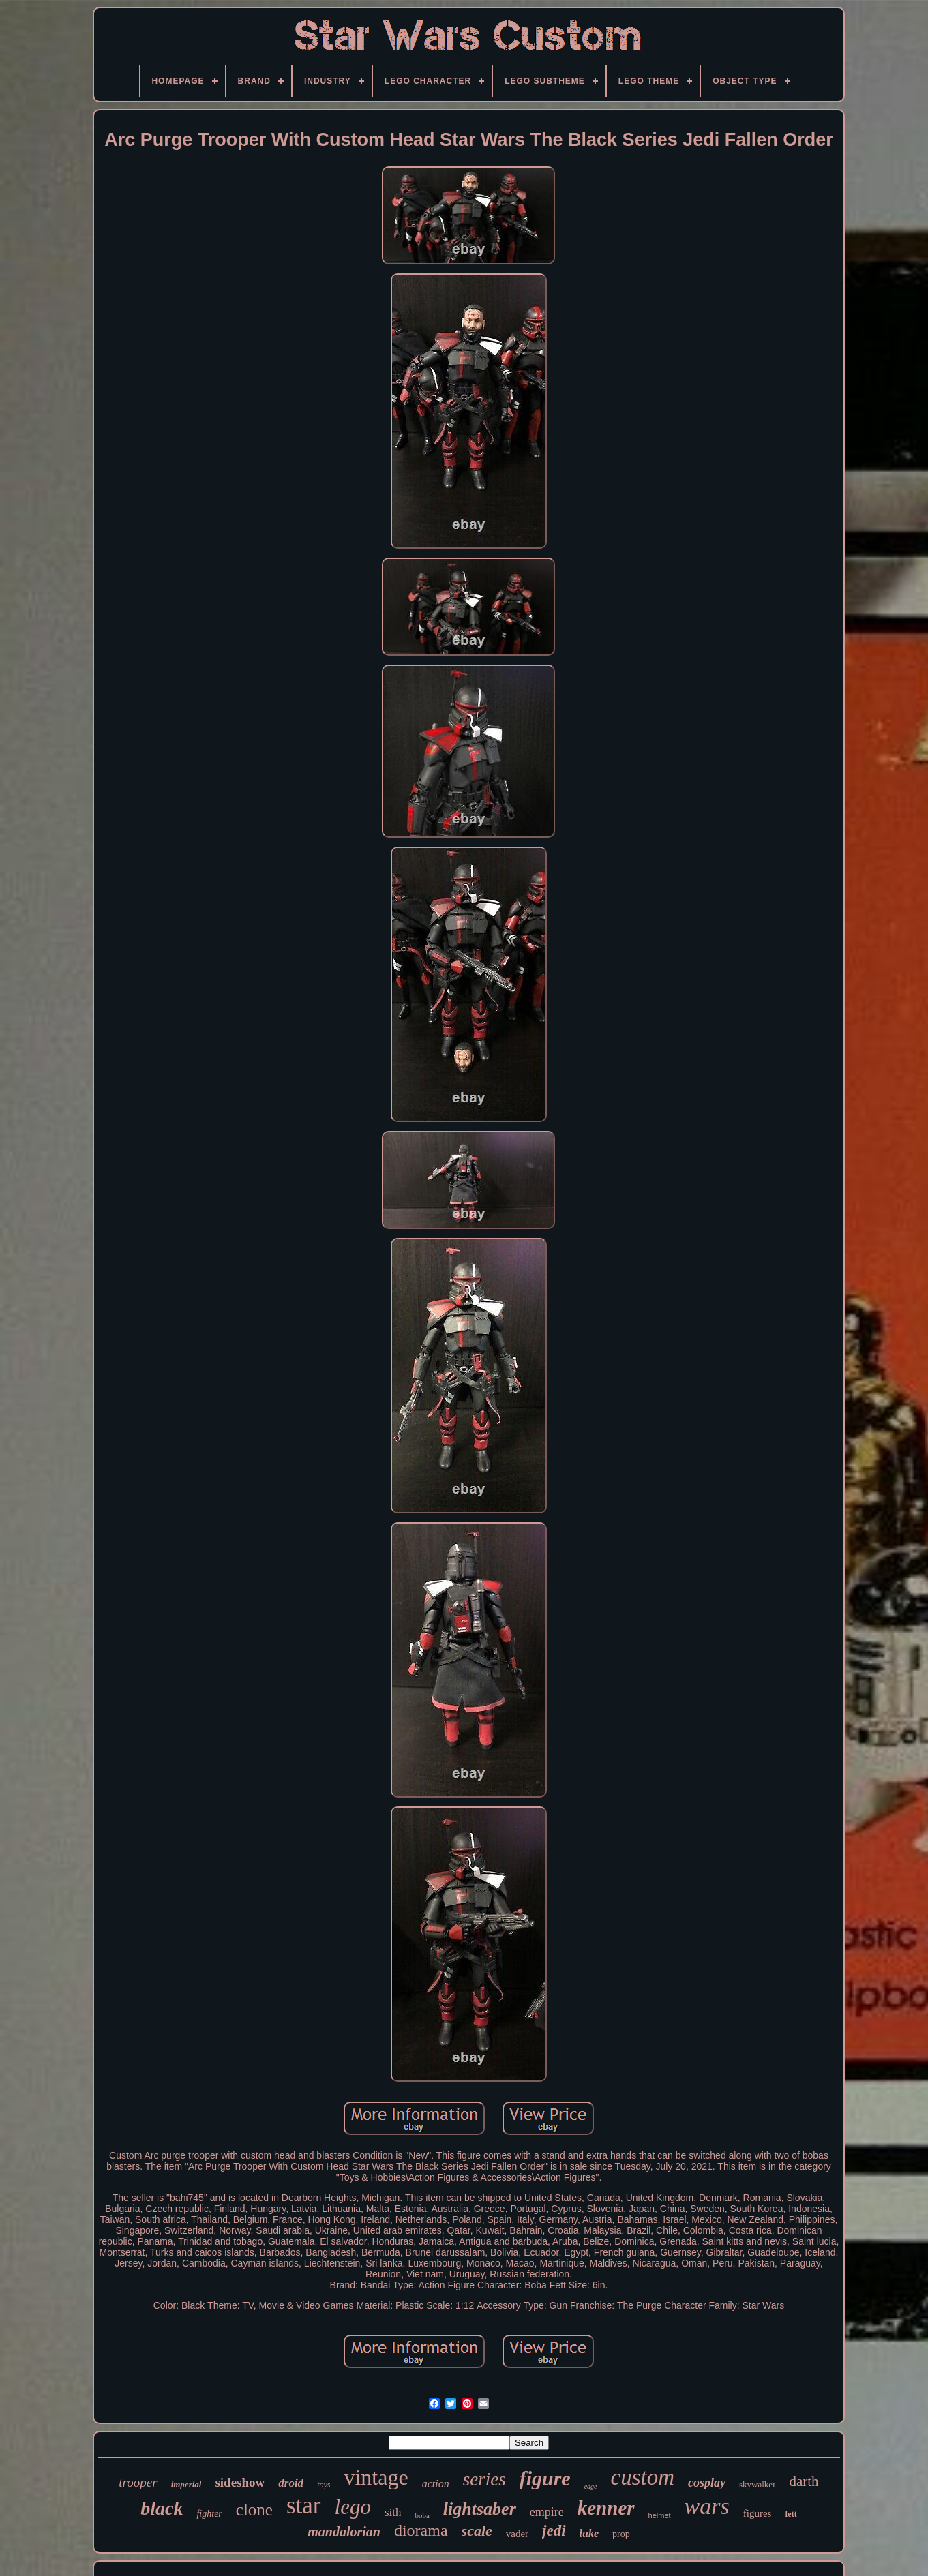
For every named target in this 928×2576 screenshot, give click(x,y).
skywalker (757, 2484)
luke (589, 2533)
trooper (138, 2482)
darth (803, 2481)
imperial (186, 2484)
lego (353, 2507)
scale (477, 2530)
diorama (421, 2530)
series (484, 2479)
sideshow (240, 2482)
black (161, 2508)
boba (422, 2515)
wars (707, 2506)
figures (757, 2513)
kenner (606, 2508)
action (435, 2483)
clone (254, 2509)
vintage (376, 2477)
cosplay (706, 2482)
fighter (209, 2514)
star (303, 2505)
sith (393, 2512)
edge (590, 2486)
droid (290, 2482)
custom (643, 2477)
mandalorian (344, 2531)
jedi (554, 2530)
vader (517, 2533)
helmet (659, 2515)
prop (621, 2534)
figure (545, 2478)
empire (547, 2512)
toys (323, 2484)
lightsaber (479, 2509)
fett (790, 2514)
